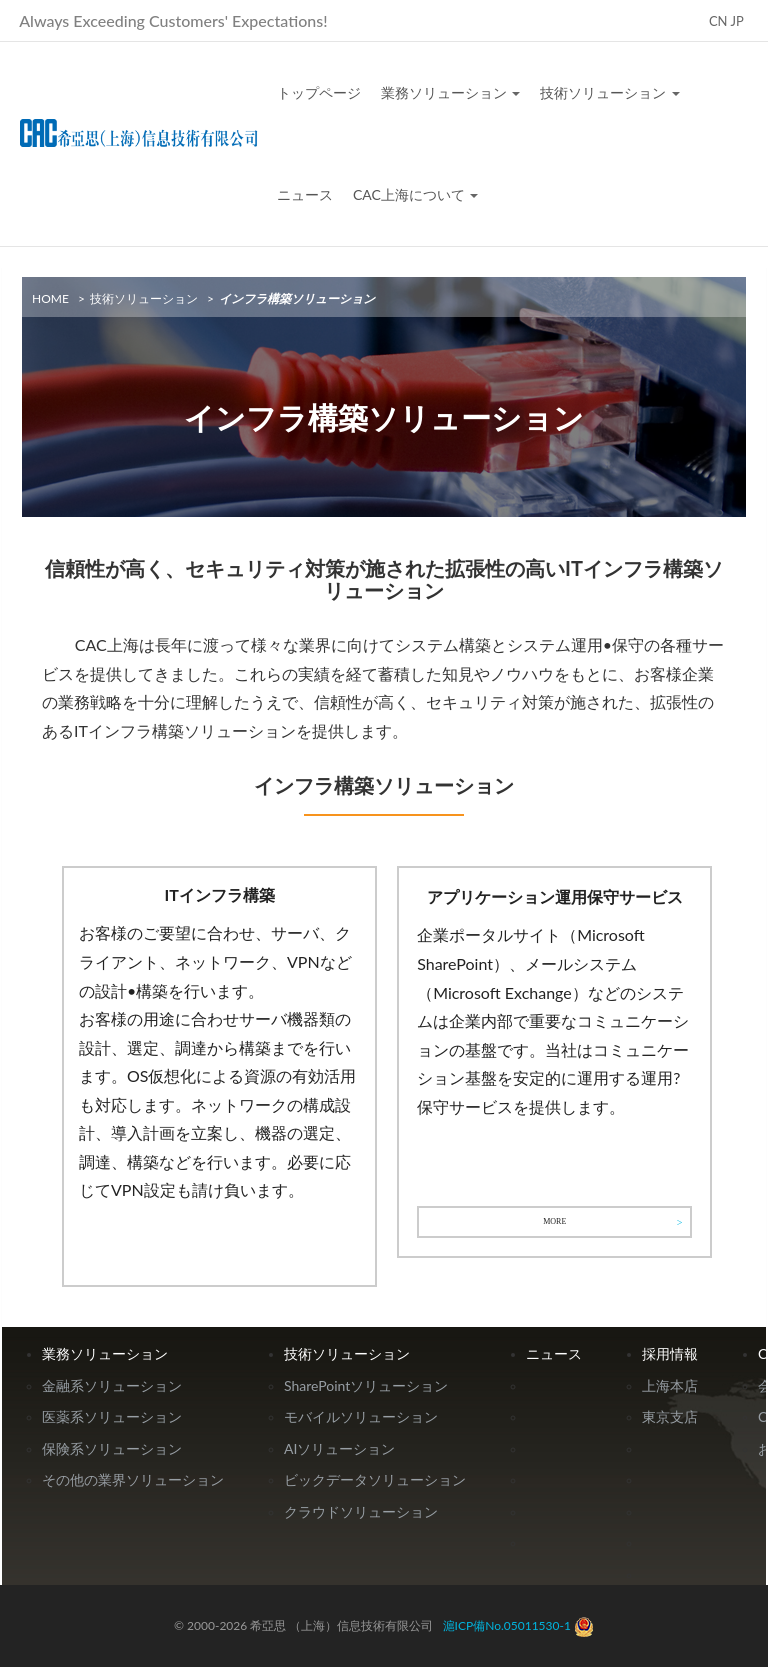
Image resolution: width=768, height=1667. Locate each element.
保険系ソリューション (112, 1448)
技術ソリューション (610, 92)
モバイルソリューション (361, 1416)
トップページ (319, 92)
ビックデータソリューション (375, 1479)
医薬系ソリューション (112, 1416)
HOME (50, 298)
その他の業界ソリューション (133, 1479)
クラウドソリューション (361, 1511)
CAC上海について (416, 194)
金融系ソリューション (112, 1385)
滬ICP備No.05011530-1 (507, 1625)
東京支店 (670, 1416)
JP (736, 21)
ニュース (305, 194)
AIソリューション (339, 1448)
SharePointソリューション (366, 1385)
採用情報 (670, 1353)
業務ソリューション (451, 92)
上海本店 (670, 1385)
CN (718, 21)
